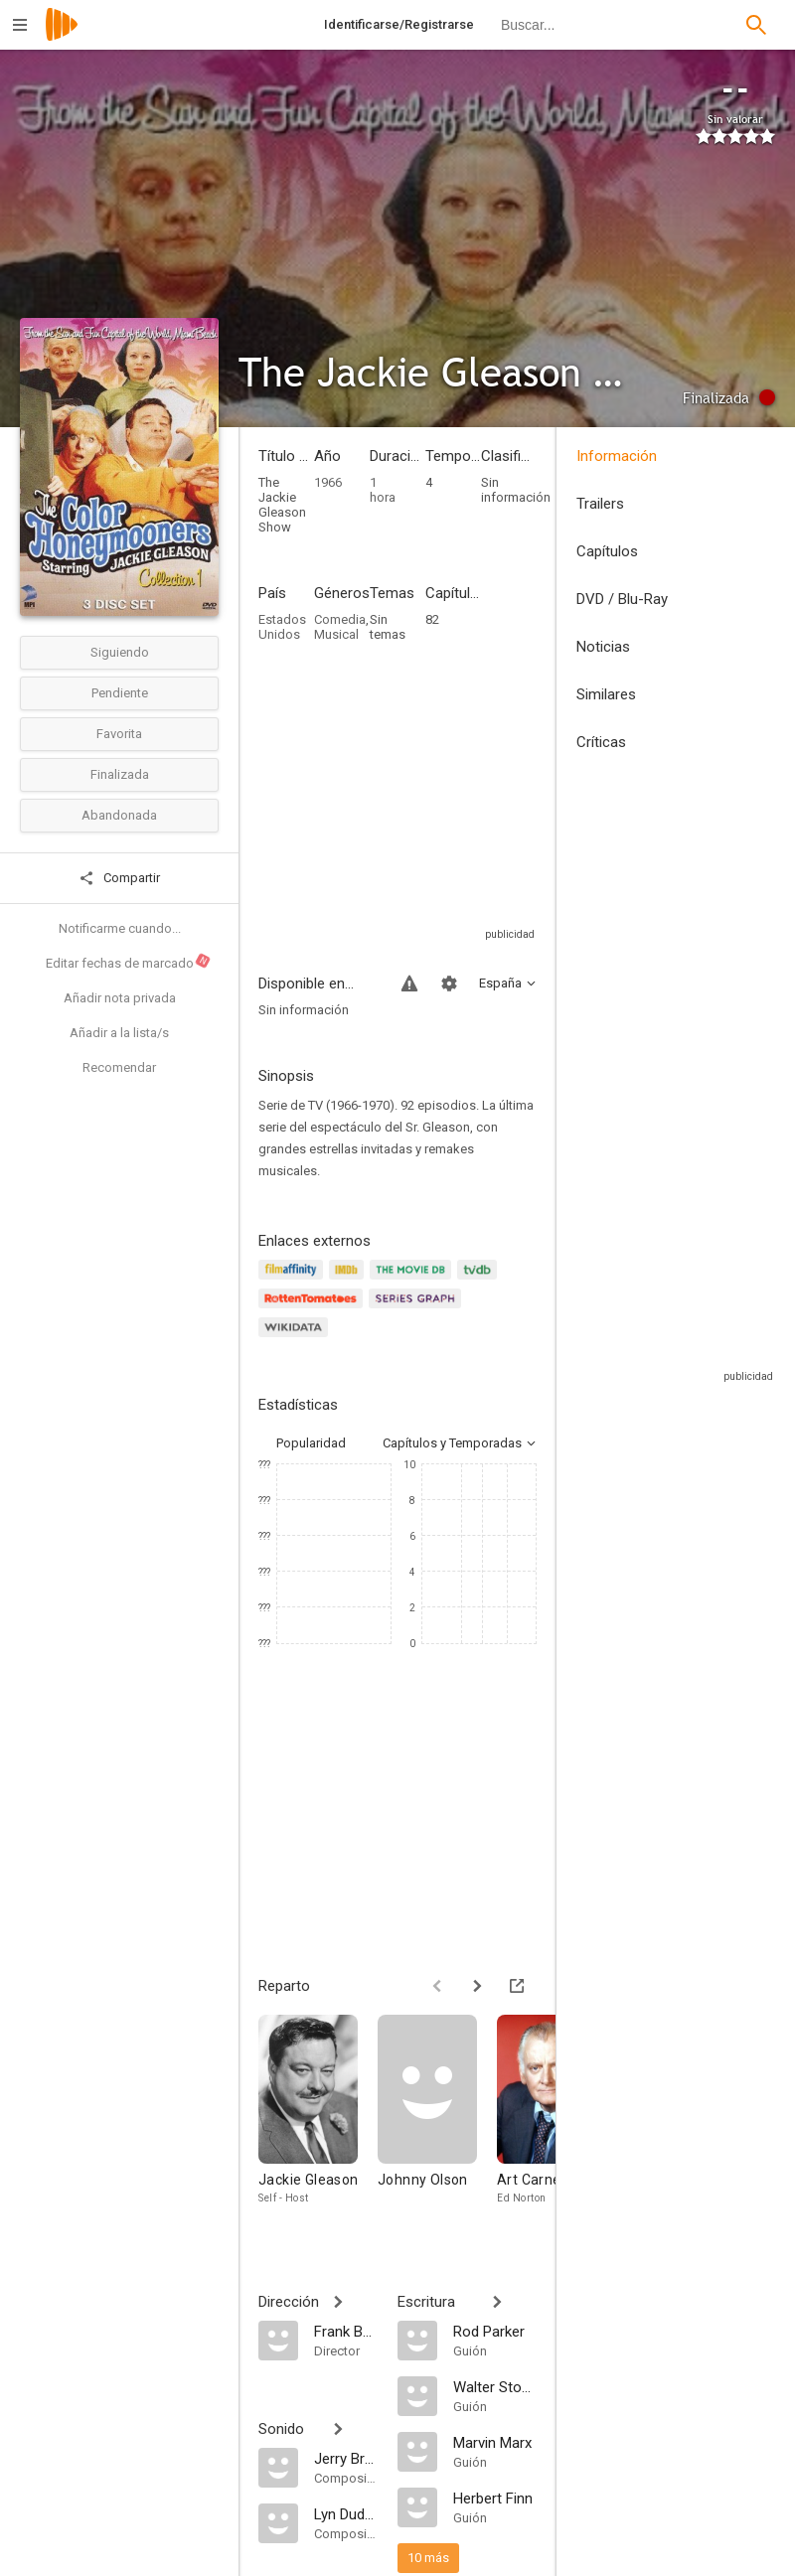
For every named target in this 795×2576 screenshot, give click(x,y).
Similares (606, 694)
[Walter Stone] (495, 2386)
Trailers (600, 504)
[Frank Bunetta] (346, 2331)
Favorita (119, 733)
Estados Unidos (282, 627)
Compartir (119, 878)
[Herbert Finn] (495, 2497)
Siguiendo (119, 652)
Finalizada (119, 774)
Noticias (603, 647)
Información (616, 456)
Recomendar (119, 1067)
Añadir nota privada (120, 997)
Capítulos (607, 551)
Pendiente (119, 692)
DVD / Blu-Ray (622, 599)
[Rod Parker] (495, 2331)
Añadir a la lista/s (119, 1032)
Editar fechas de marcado (129, 962)
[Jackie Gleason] (318, 2119)
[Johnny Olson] (437, 2119)
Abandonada (119, 815)
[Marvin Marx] (495, 2442)
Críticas (601, 742)
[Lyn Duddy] (346, 2513)
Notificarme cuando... (120, 928)
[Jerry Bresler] (346, 2458)
